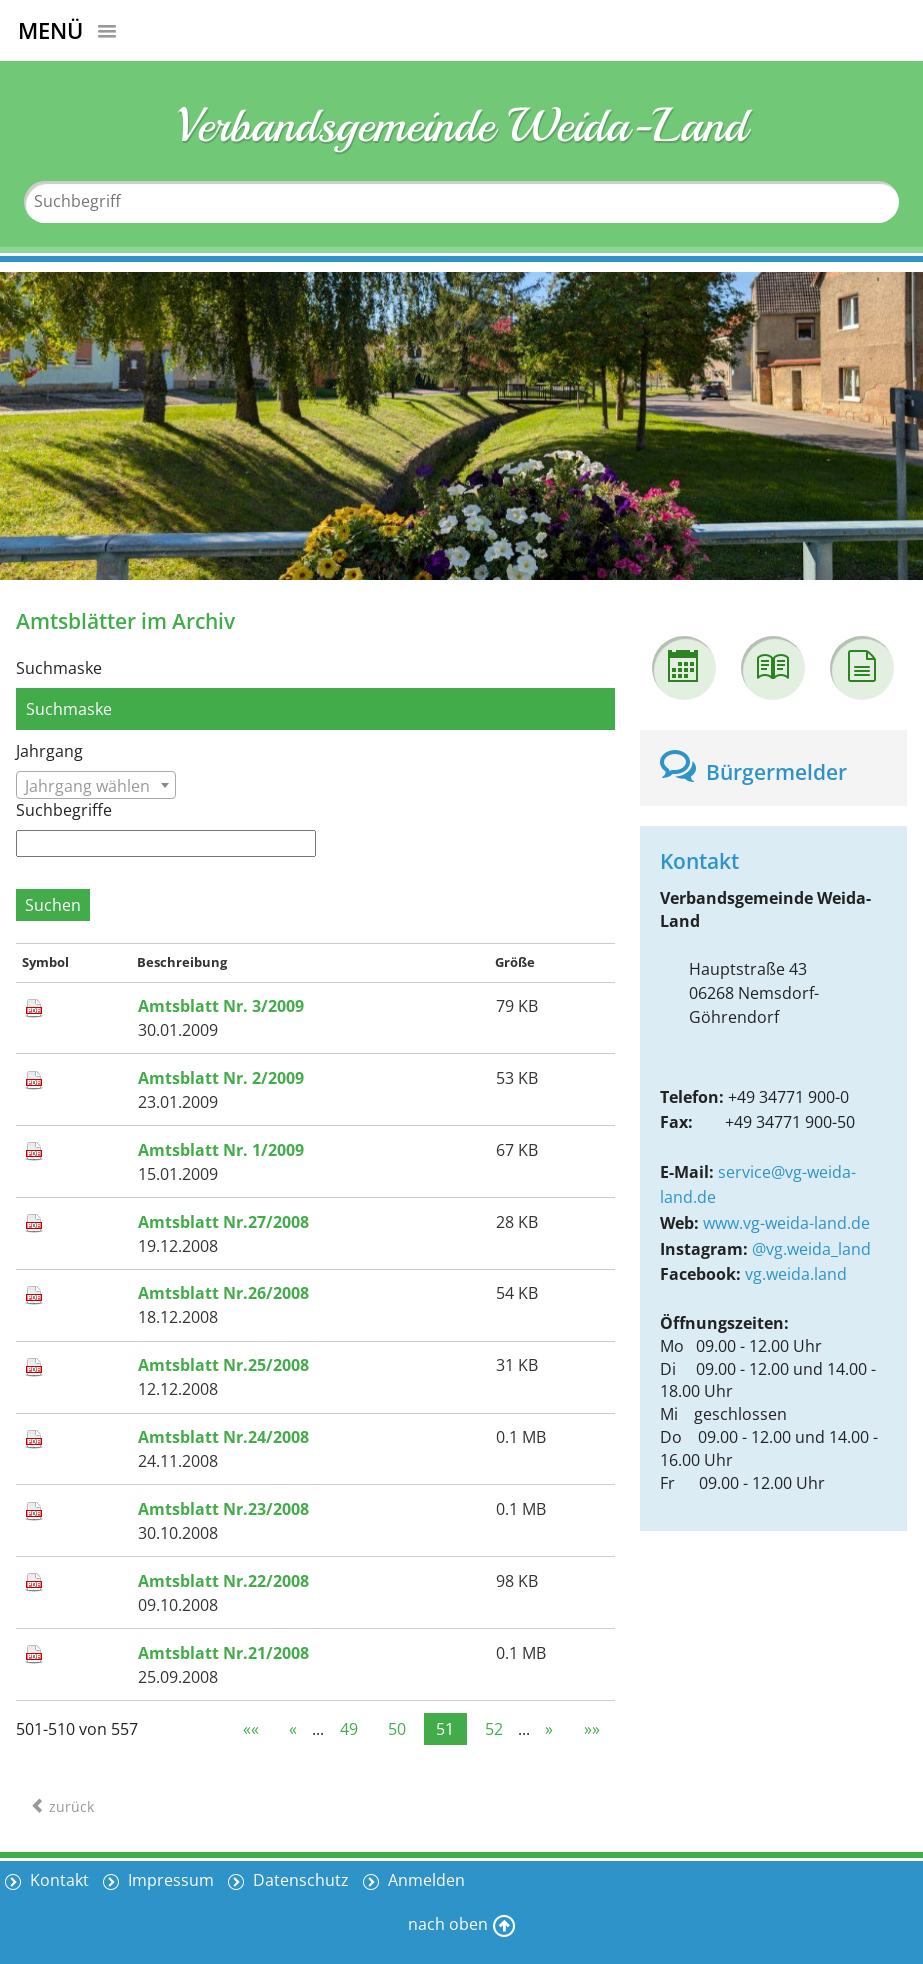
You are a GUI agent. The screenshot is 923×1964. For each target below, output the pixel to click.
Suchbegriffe (64, 810)
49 (349, 1729)
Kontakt (57, 1880)
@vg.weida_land (811, 1249)
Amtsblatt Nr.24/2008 (223, 1437)
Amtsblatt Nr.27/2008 (223, 1222)
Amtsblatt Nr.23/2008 (223, 1509)
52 (494, 1729)
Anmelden (424, 1880)
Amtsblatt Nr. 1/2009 (221, 1150)
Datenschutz (299, 1880)
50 (397, 1729)
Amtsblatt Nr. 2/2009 (221, 1078)
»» (592, 1729)
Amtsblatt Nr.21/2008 (223, 1653)
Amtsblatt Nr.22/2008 (223, 1581)
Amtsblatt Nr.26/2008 (223, 1293)
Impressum (169, 1880)
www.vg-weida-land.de (786, 1223)
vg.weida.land (796, 1274)
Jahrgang (49, 751)
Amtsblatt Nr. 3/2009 (221, 1006)
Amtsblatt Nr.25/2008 (223, 1365)
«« (251, 1729)
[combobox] (96, 785)
